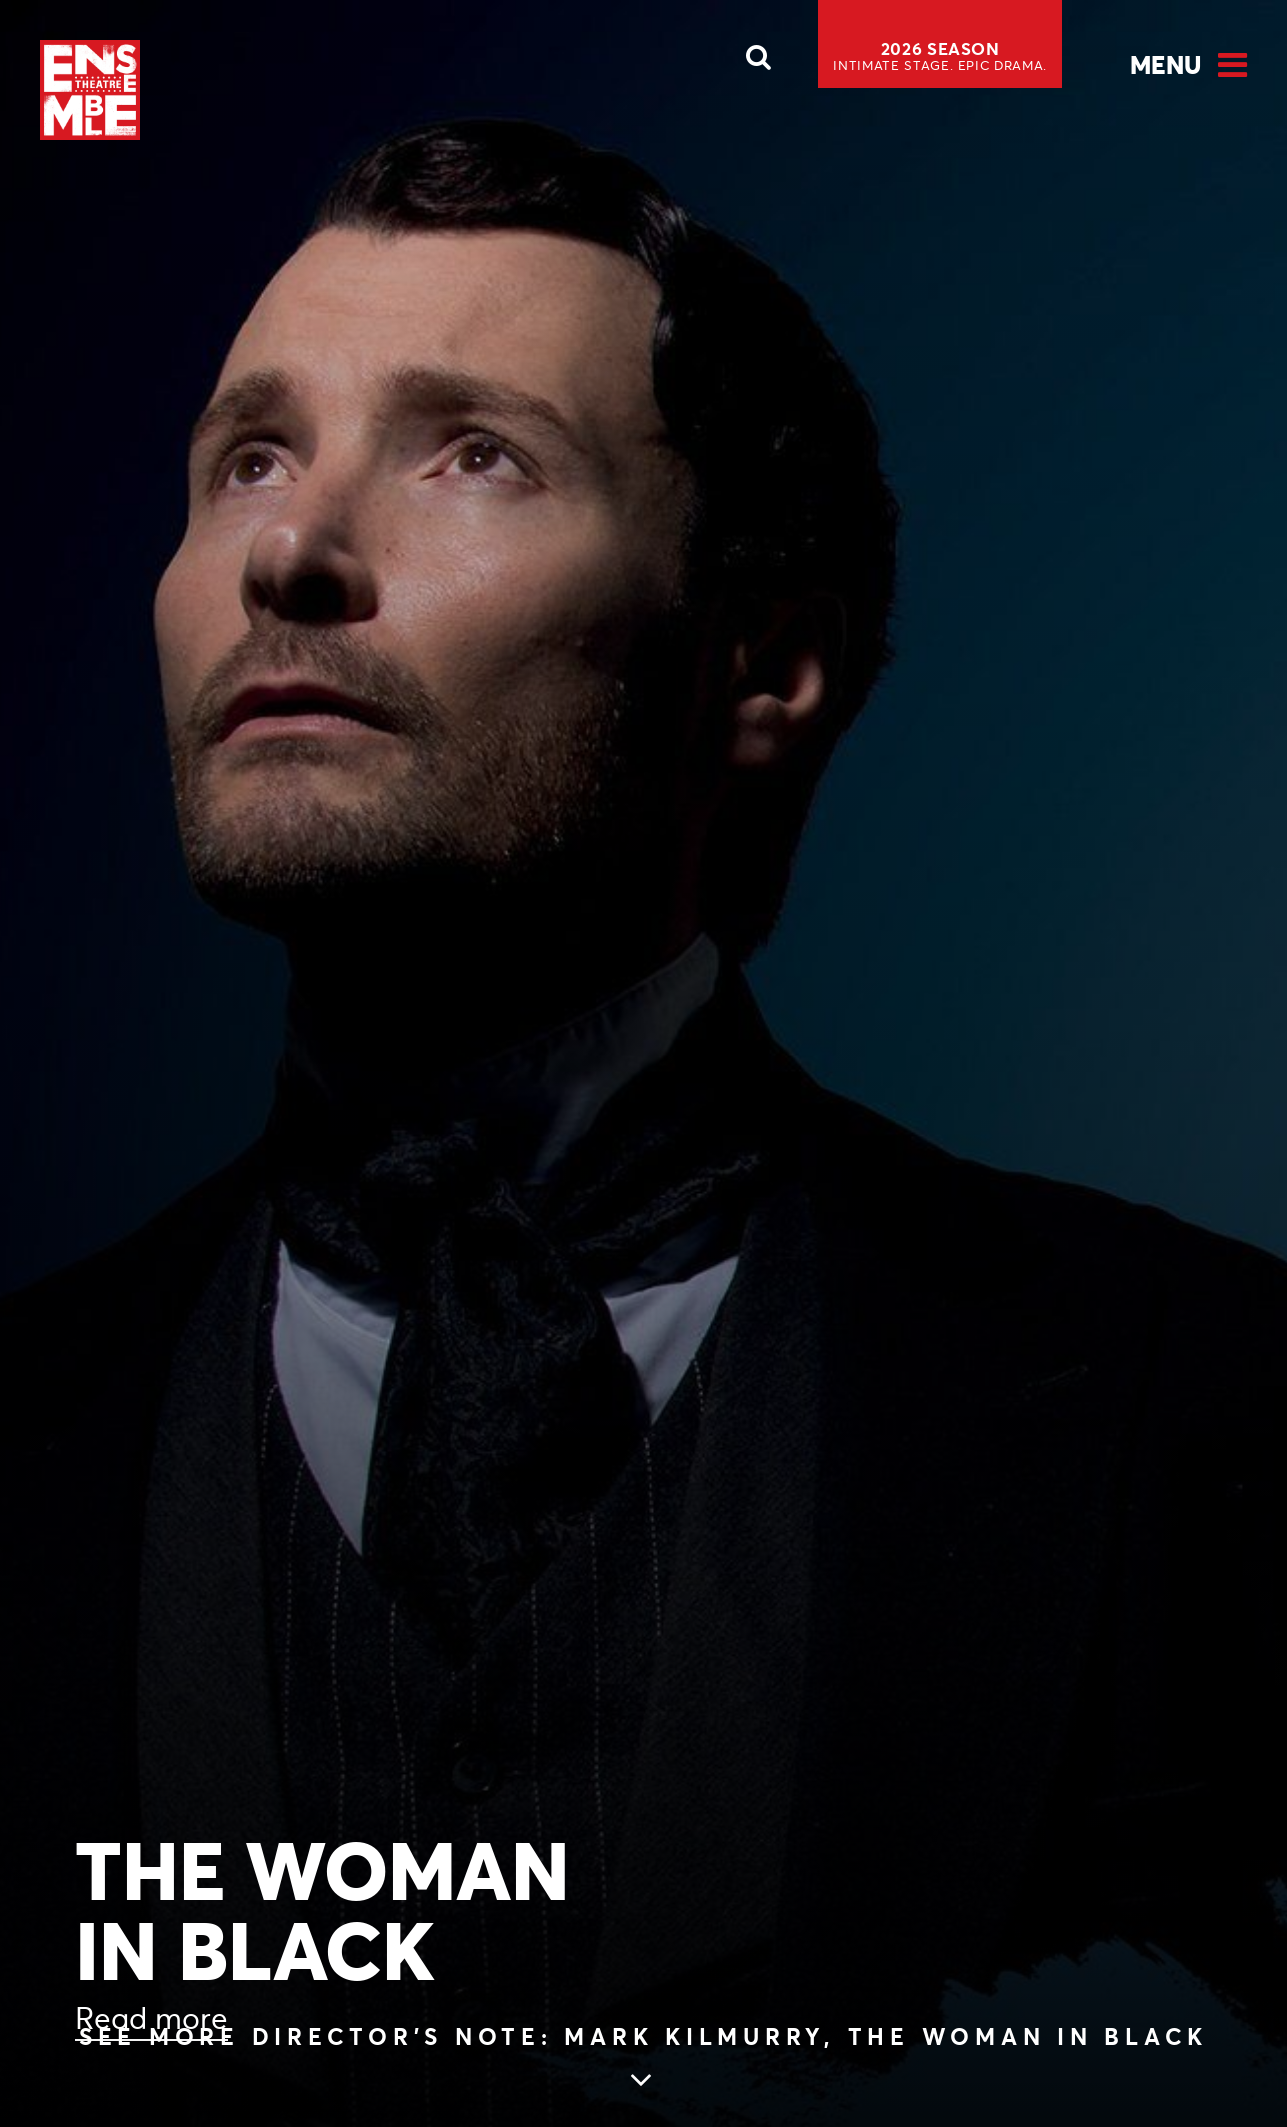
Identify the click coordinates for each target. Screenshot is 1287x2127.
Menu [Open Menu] (1165, 65)
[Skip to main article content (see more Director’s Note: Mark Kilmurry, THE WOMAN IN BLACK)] (643, 2059)
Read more (151, 2018)
